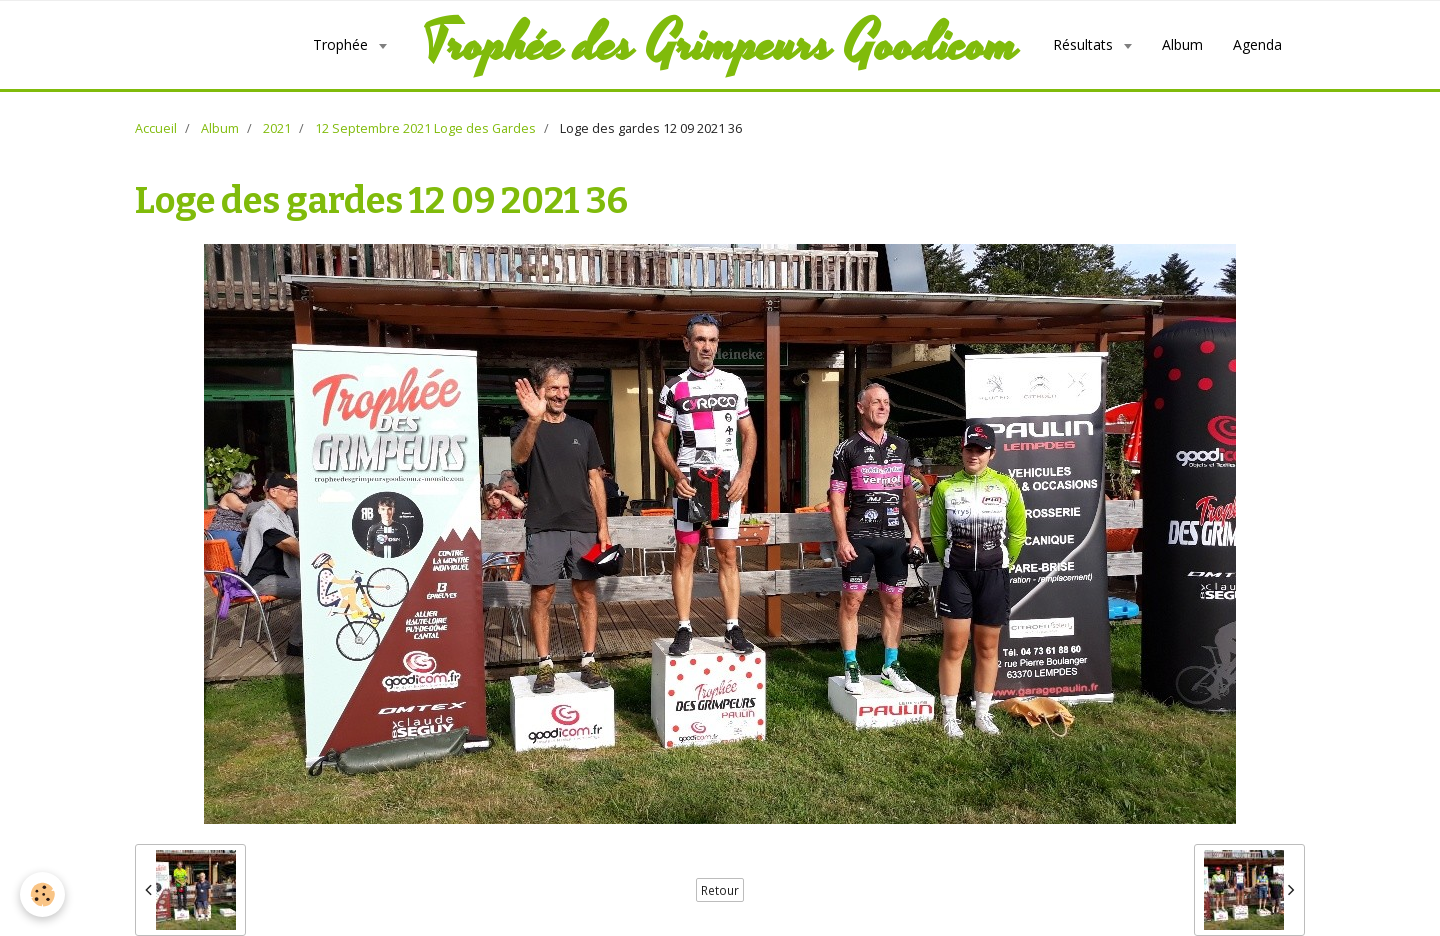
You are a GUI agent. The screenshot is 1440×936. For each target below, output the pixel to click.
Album (1182, 44)
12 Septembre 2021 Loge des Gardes (425, 128)
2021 (277, 128)
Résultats (1085, 44)
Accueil (156, 128)
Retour (720, 890)
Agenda (1257, 44)
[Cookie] (42, 894)
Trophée (342, 44)
